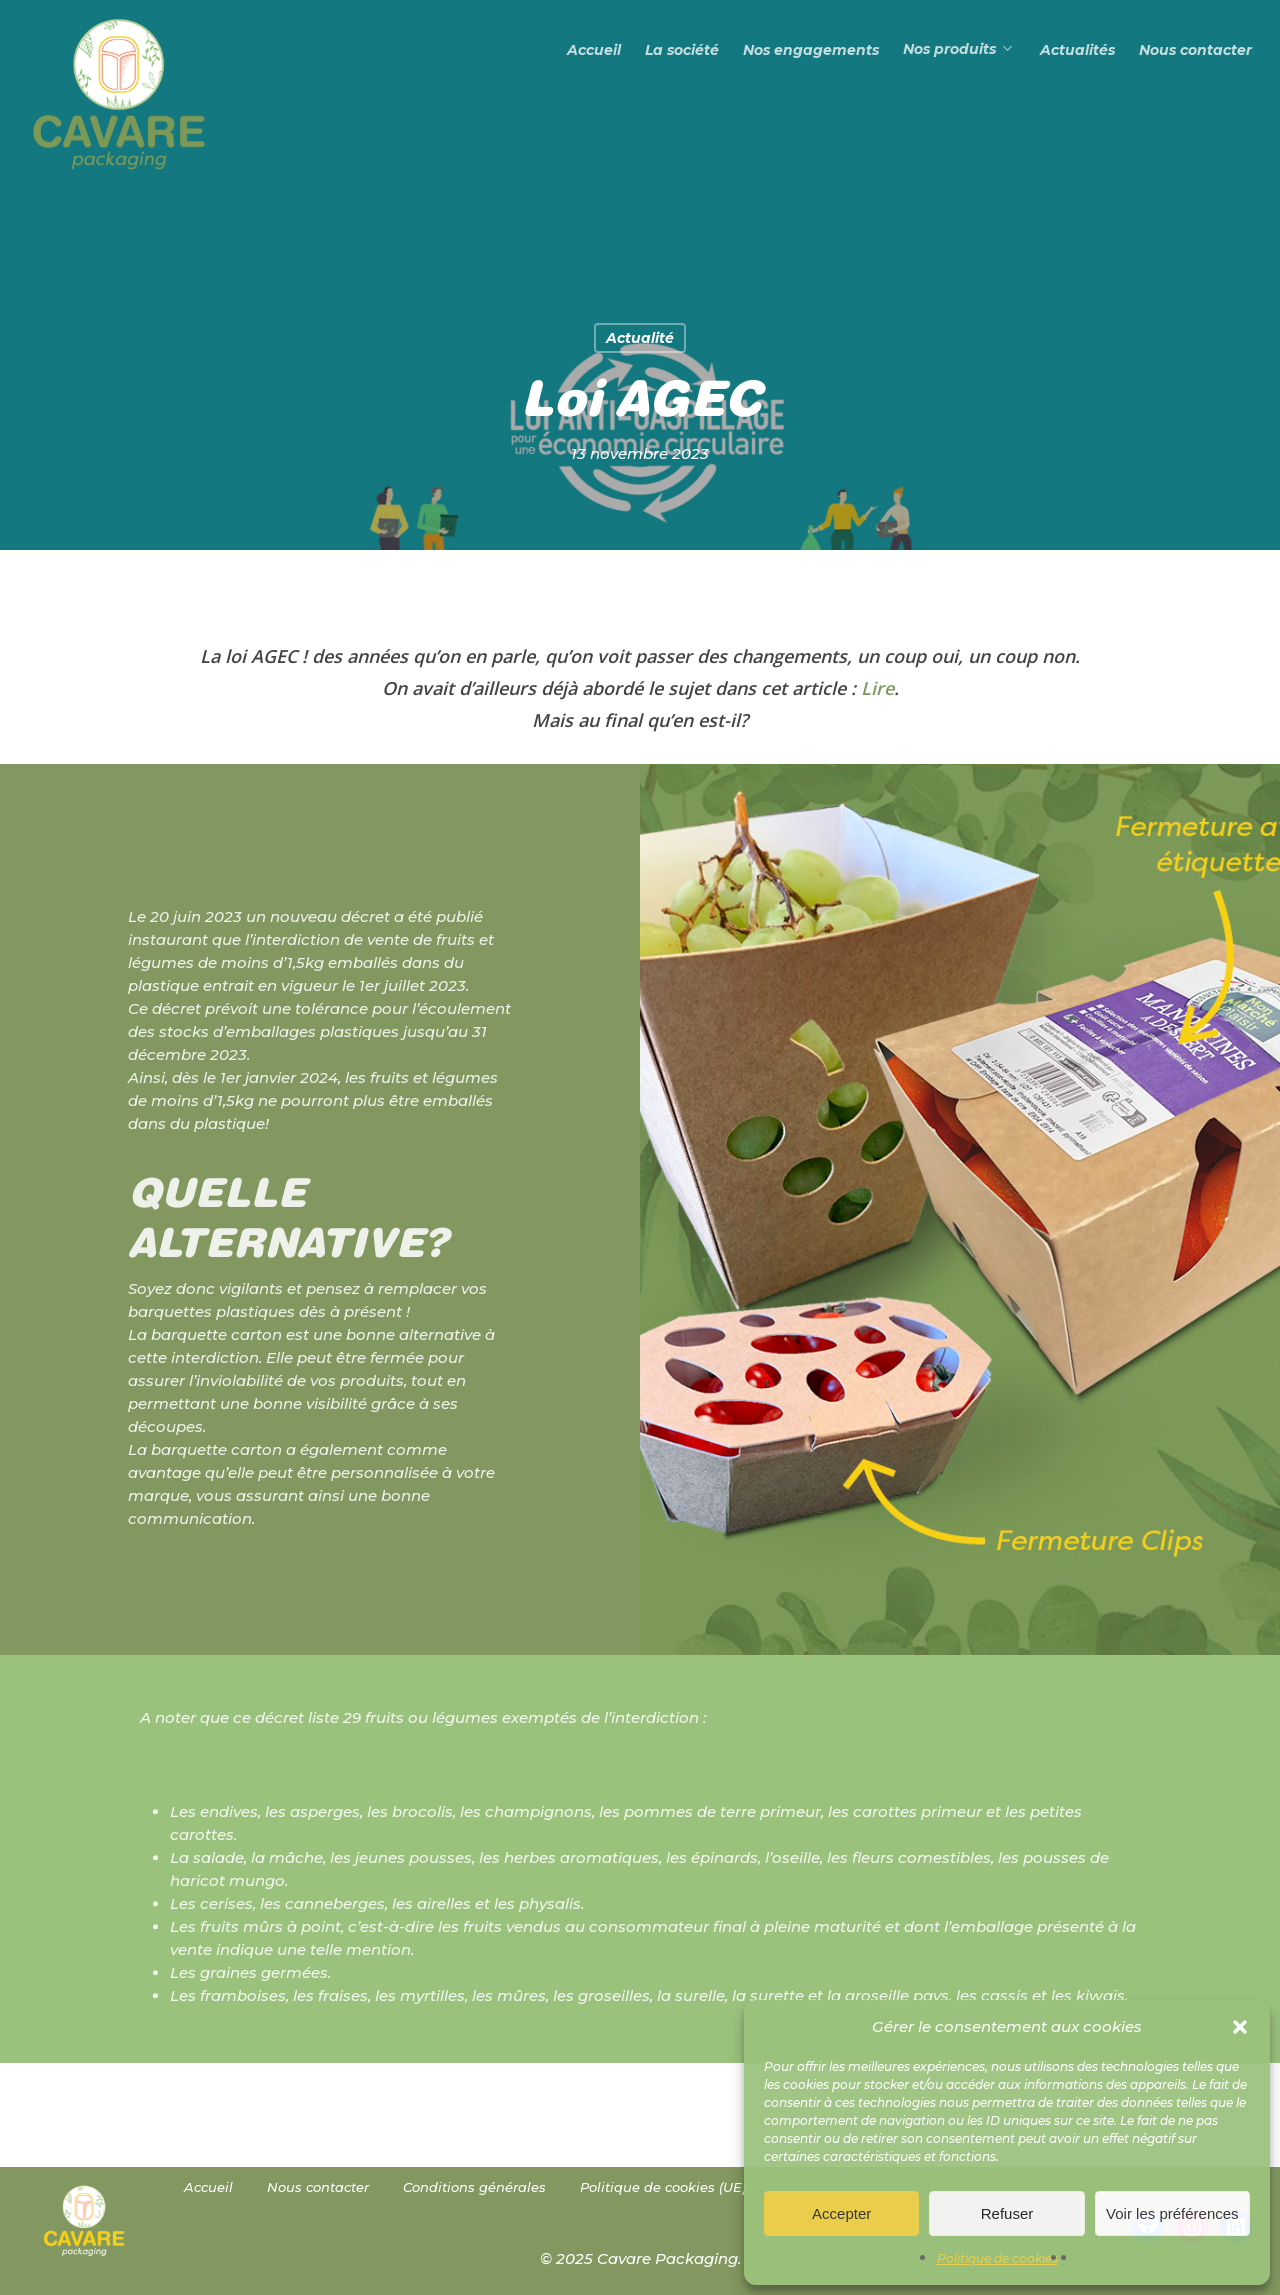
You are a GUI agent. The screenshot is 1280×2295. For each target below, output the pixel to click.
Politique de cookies (997, 2258)
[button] (1240, 2027)
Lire (877, 688)
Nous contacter (318, 2187)
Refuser (1007, 2213)
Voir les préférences (1172, 2213)
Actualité (640, 338)
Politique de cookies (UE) (663, 2187)
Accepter (841, 2213)
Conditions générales (474, 2187)
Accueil (208, 2187)
